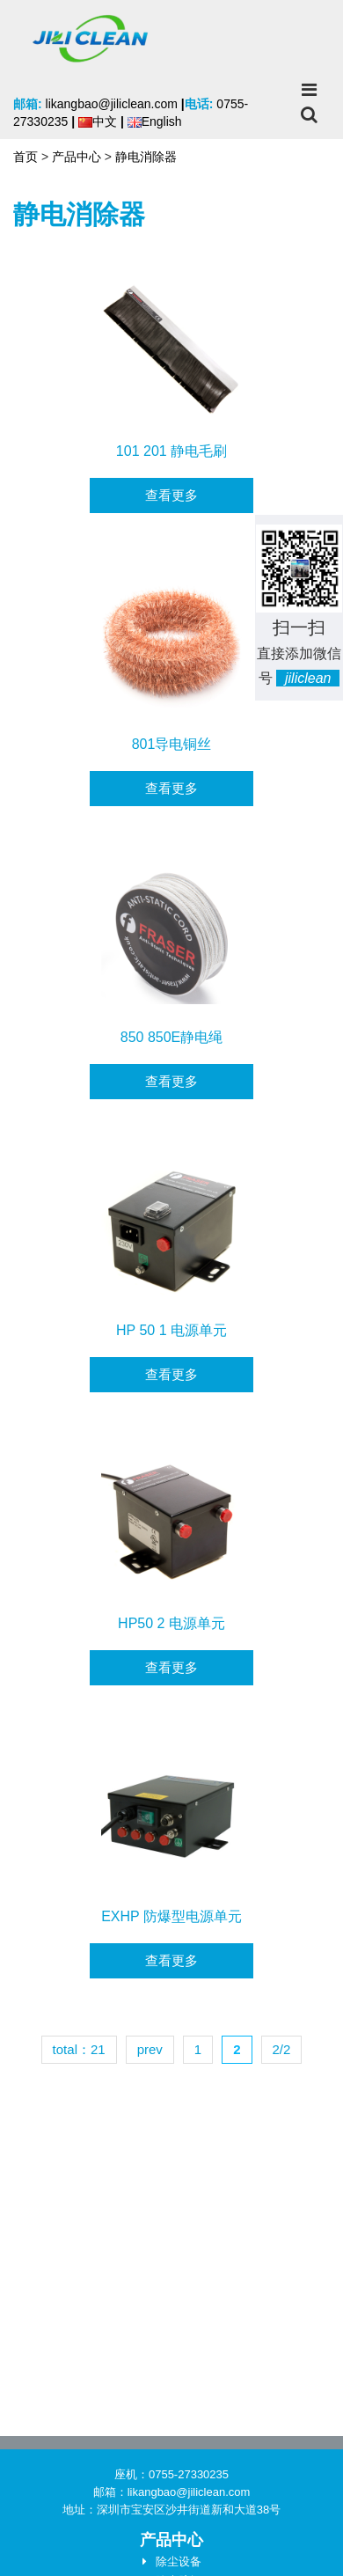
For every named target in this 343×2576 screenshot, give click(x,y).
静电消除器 (146, 157)
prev (150, 2049)
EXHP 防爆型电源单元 (171, 1916)
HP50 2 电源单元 (171, 1623)
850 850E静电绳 (171, 1037)
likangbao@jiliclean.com (112, 104)
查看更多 (171, 495)
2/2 (282, 2049)
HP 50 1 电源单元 (171, 1330)
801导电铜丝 (172, 744)
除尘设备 (178, 2561)
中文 (97, 121)
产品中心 (76, 157)
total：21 (79, 2049)
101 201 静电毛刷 (171, 451)
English (155, 121)
